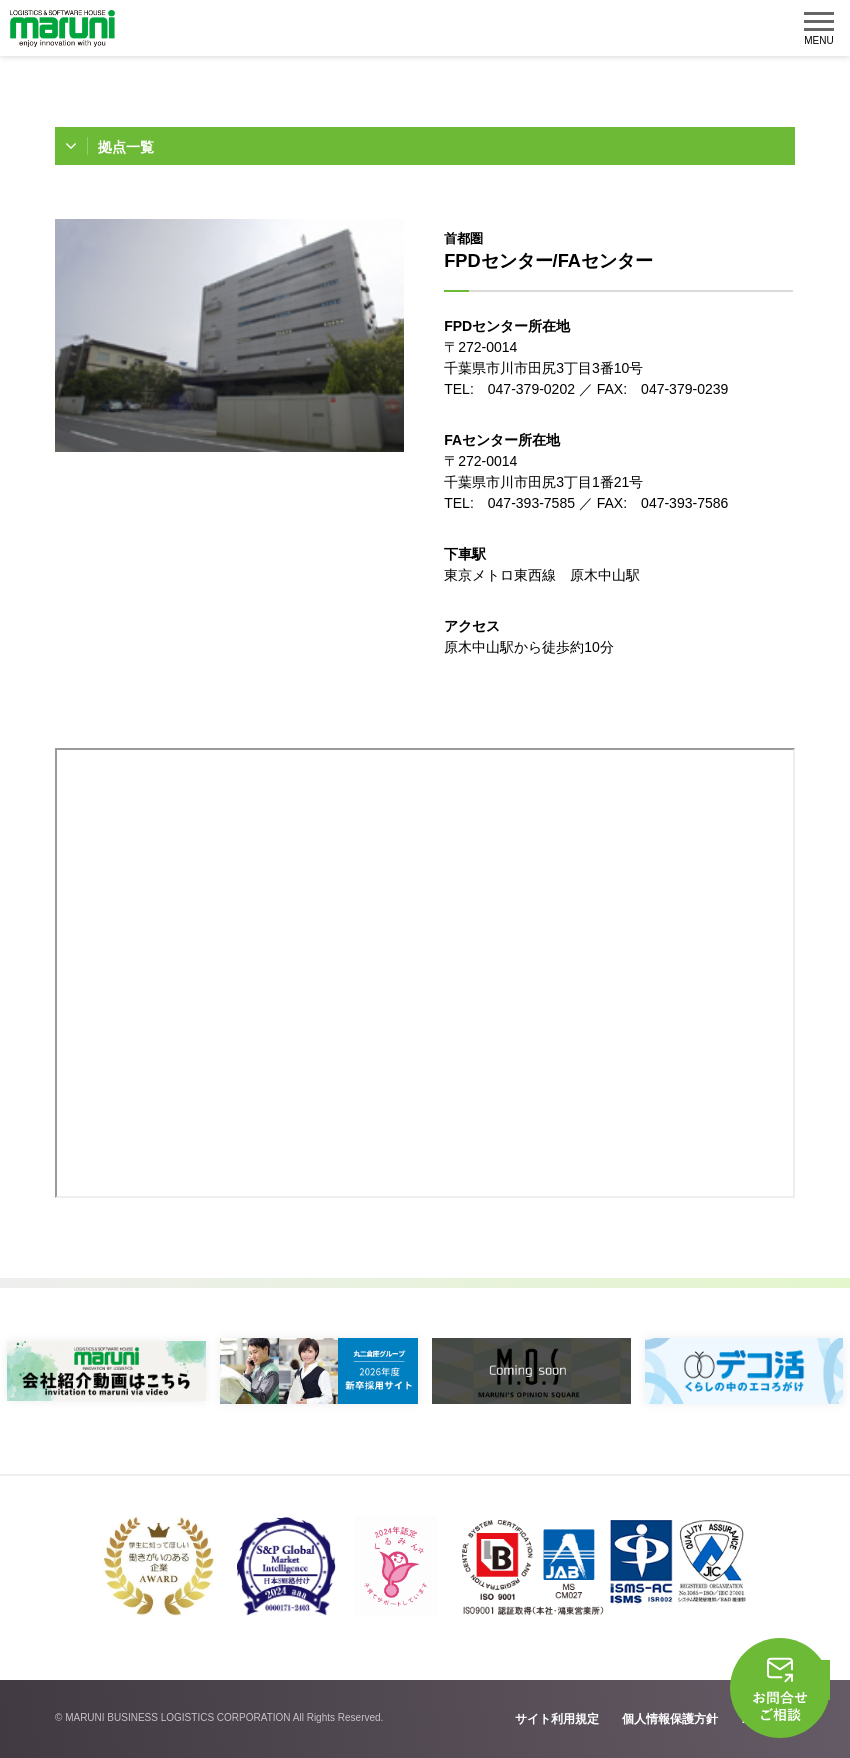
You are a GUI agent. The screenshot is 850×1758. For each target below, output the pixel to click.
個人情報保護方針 (670, 1719)
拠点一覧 (126, 147)
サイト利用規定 (557, 1719)
